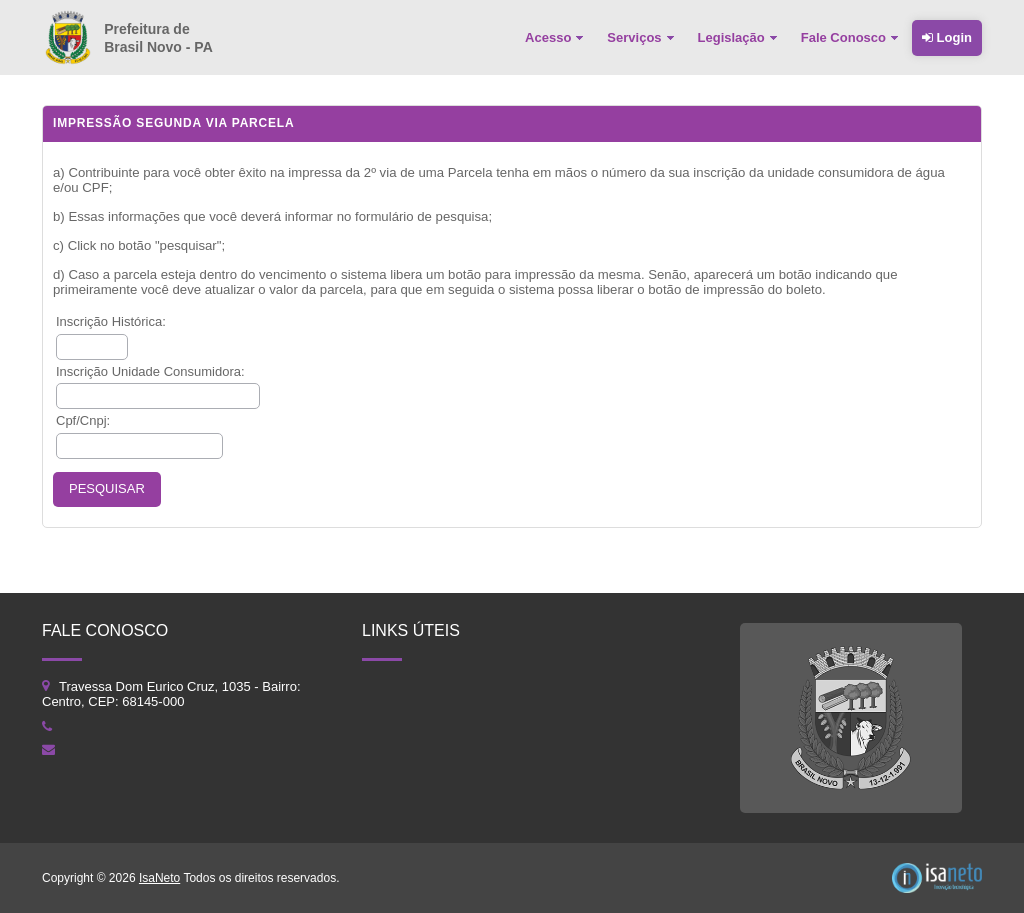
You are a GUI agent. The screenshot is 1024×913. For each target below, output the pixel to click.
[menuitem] (556, 38)
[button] (107, 489)
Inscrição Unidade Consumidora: (150, 371)
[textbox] (92, 347)
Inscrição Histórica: (111, 321)
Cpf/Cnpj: (83, 420)
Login (947, 37)
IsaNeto (159, 878)
